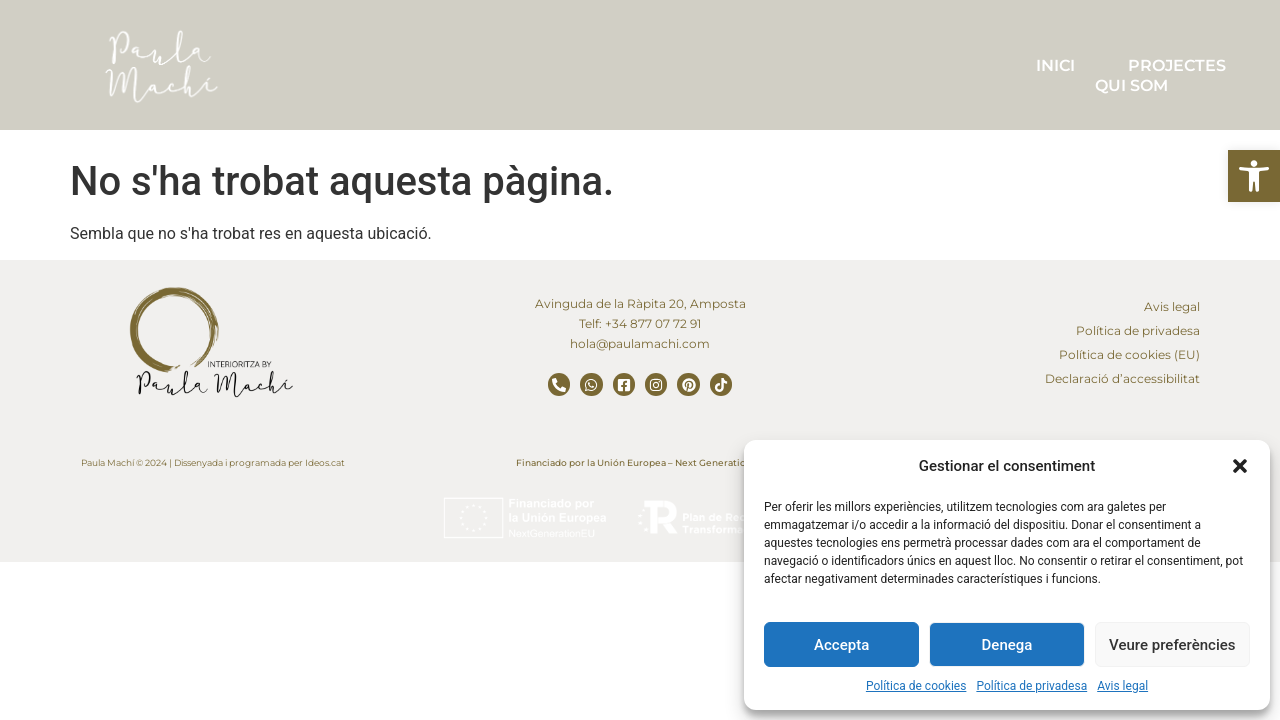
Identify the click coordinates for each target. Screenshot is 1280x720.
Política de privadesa (1031, 686)
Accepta (841, 645)
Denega (1007, 645)
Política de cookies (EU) (1129, 354)
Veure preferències (1172, 645)
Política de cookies (916, 686)
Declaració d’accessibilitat (1122, 378)
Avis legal (1122, 686)
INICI (1055, 65)
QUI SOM (1131, 85)
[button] (1254, 176)
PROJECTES (1177, 65)
